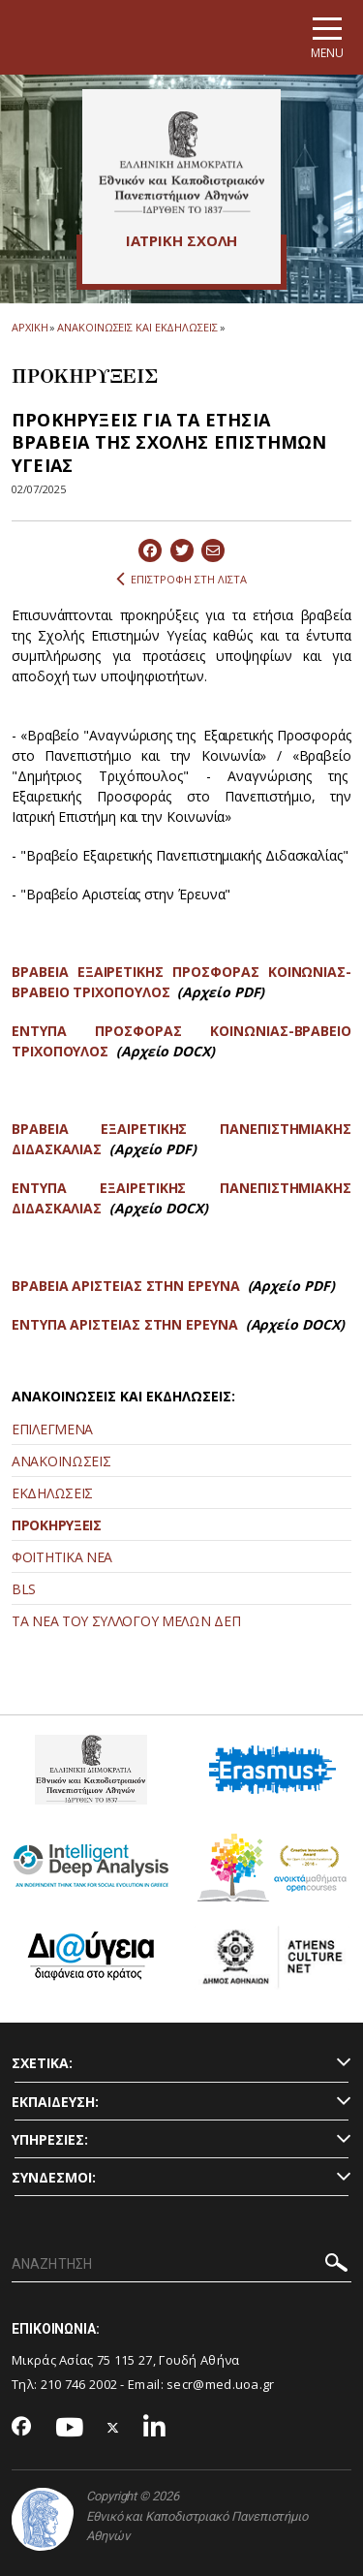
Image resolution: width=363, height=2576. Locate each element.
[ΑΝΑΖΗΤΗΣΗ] (181, 2264)
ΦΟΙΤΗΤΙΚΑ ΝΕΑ (62, 1557)
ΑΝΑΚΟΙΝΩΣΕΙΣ (61, 1461)
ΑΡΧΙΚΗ (29, 327)
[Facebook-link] (22, 2427)
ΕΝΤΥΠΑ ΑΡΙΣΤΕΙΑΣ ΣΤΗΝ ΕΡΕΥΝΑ (125, 1324)
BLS (24, 1589)
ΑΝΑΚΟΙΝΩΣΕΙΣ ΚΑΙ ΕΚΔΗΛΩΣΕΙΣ (137, 327)
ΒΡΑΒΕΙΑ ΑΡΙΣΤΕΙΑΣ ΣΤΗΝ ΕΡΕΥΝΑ (126, 1285)
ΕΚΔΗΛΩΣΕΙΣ (52, 1493)
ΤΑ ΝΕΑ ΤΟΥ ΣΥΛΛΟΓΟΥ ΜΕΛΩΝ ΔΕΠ (126, 1621)
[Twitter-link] (113, 2428)
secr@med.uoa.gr (220, 2384)
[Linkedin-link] (154, 2428)
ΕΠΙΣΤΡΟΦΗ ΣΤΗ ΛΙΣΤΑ (181, 579)
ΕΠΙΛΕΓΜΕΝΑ (52, 1429)
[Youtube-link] (69, 2428)
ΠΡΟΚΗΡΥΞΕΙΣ (57, 1525)
